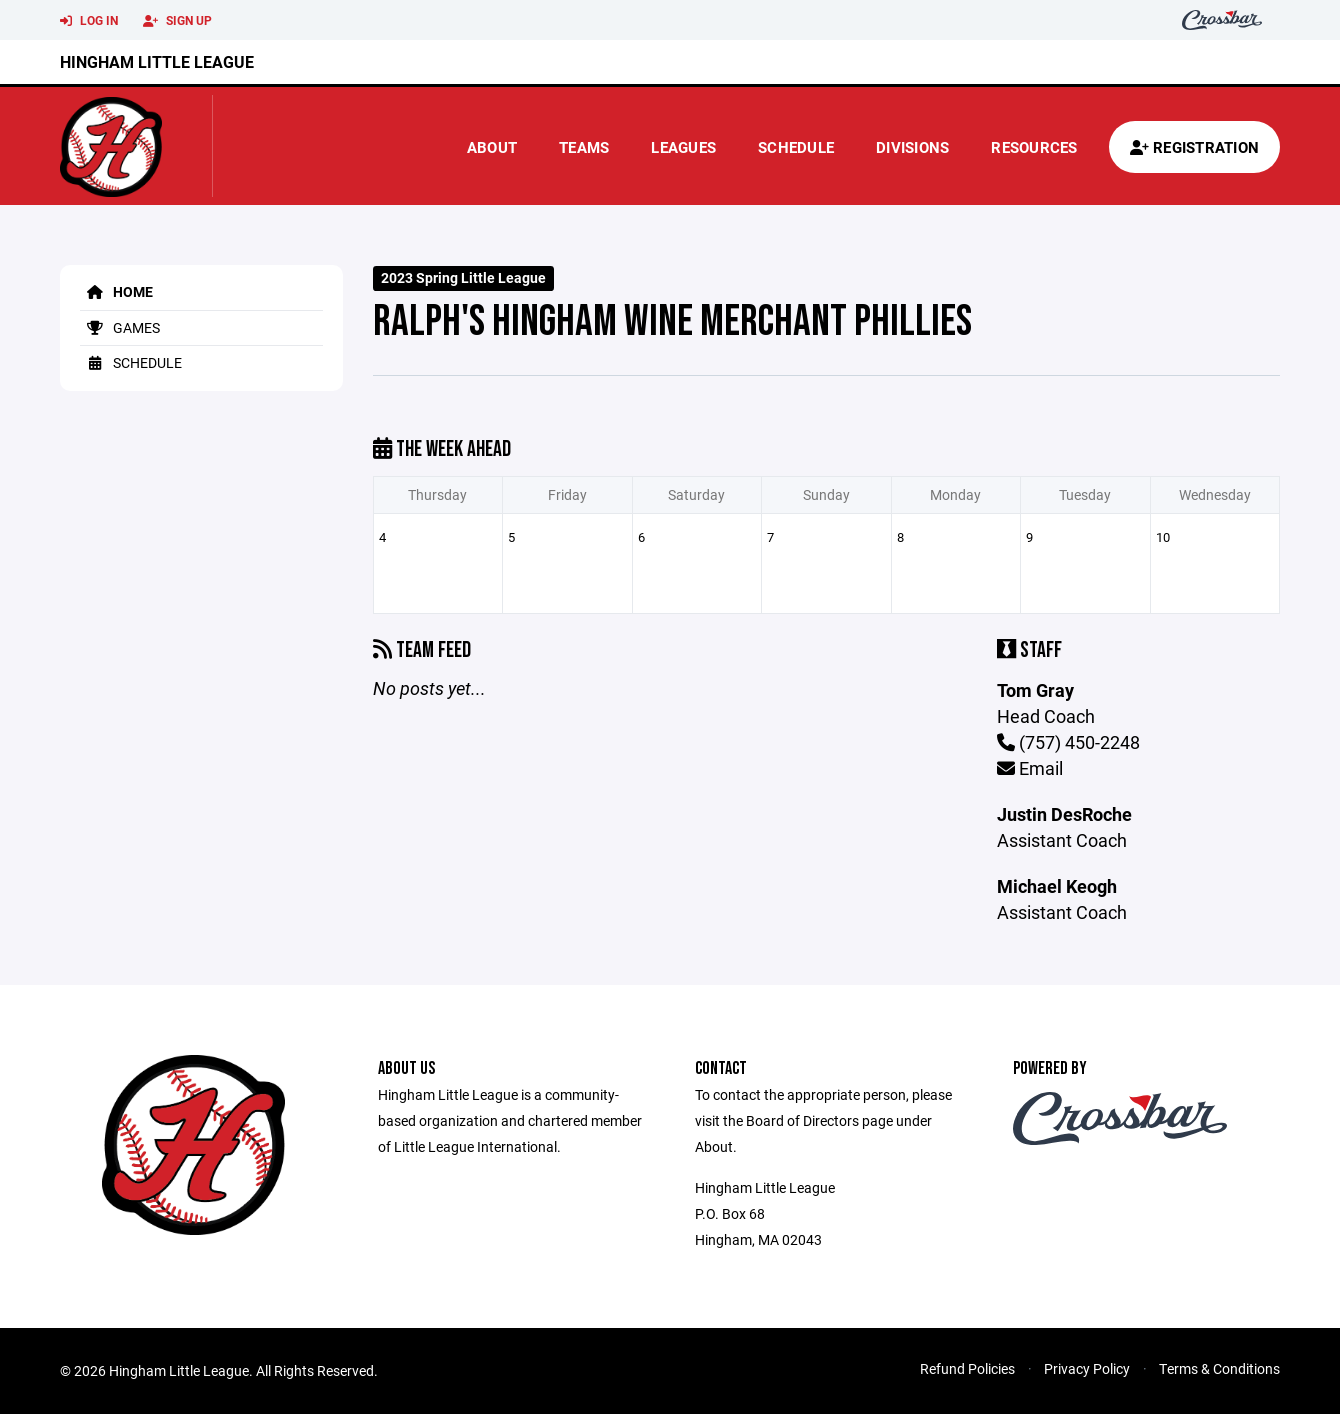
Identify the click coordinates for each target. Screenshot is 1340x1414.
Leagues (683, 147)
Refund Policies (967, 1368)
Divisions (912, 147)
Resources (1034, 147)
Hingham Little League (157, 61)
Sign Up (177, 21)
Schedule (796, 147)
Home (116, 291)
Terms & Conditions (1219, 1368)
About (492, 147)
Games (120, 327)
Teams (584, 147)
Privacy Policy (1087, 1368)
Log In (89, 21)
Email (1030, 768)
